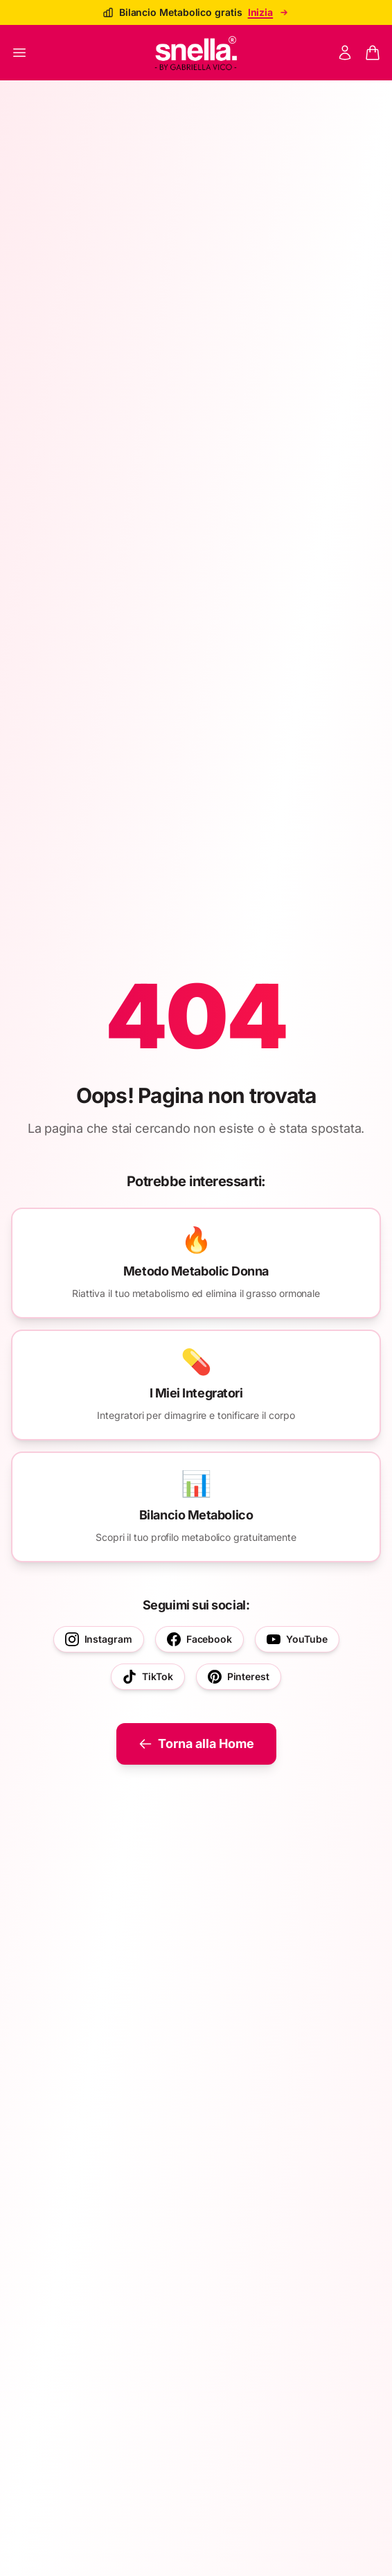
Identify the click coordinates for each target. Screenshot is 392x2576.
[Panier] (372, 52)
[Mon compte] (345, 52)
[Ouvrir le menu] (19, 52)
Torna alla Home (196, 1743)
